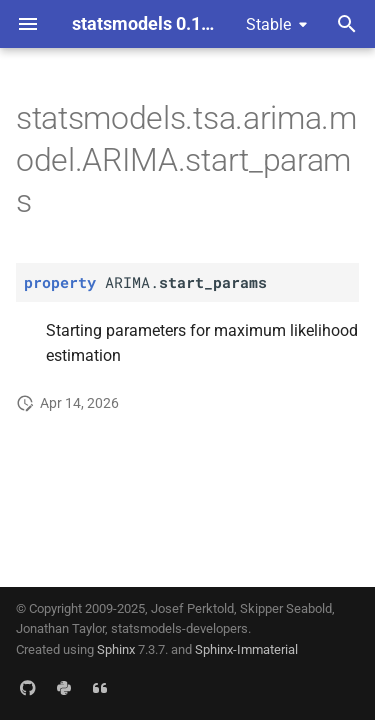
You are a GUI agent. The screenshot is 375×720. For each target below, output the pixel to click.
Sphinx (116, 649)
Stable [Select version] (268, 24)
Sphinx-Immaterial (246, 649)
